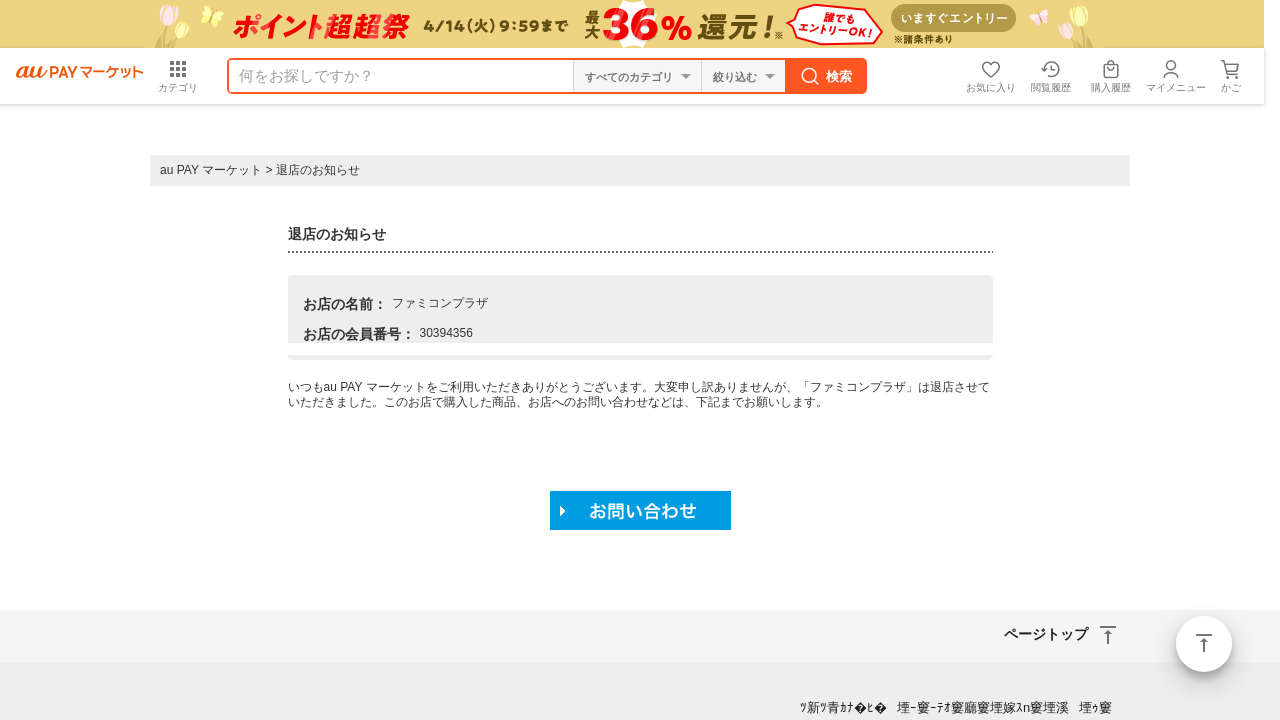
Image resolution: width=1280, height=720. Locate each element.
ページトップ (1204, 644)
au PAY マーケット (211, 170)
